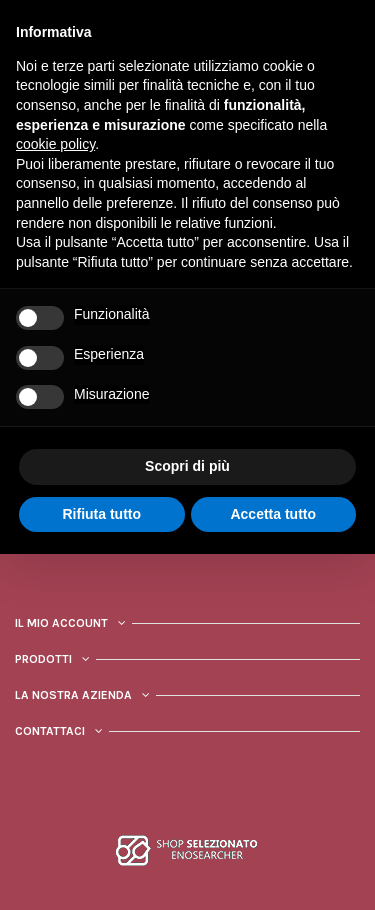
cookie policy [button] (55, 144)
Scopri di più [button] (187, 466)
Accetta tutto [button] (273, 514)
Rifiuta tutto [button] (101, 514)
